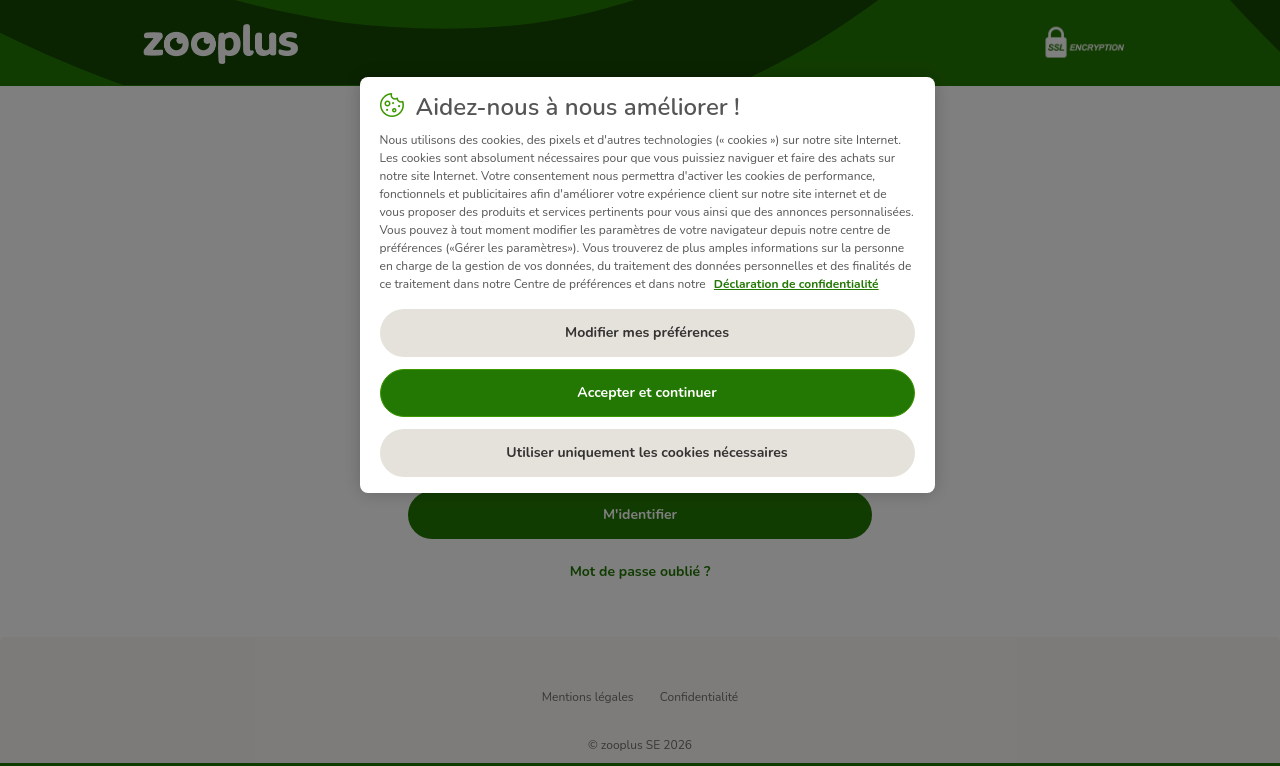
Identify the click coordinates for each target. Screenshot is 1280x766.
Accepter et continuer (646, 392)
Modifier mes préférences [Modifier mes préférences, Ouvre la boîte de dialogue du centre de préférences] (647, 332)
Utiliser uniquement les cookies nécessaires (646, 452)
